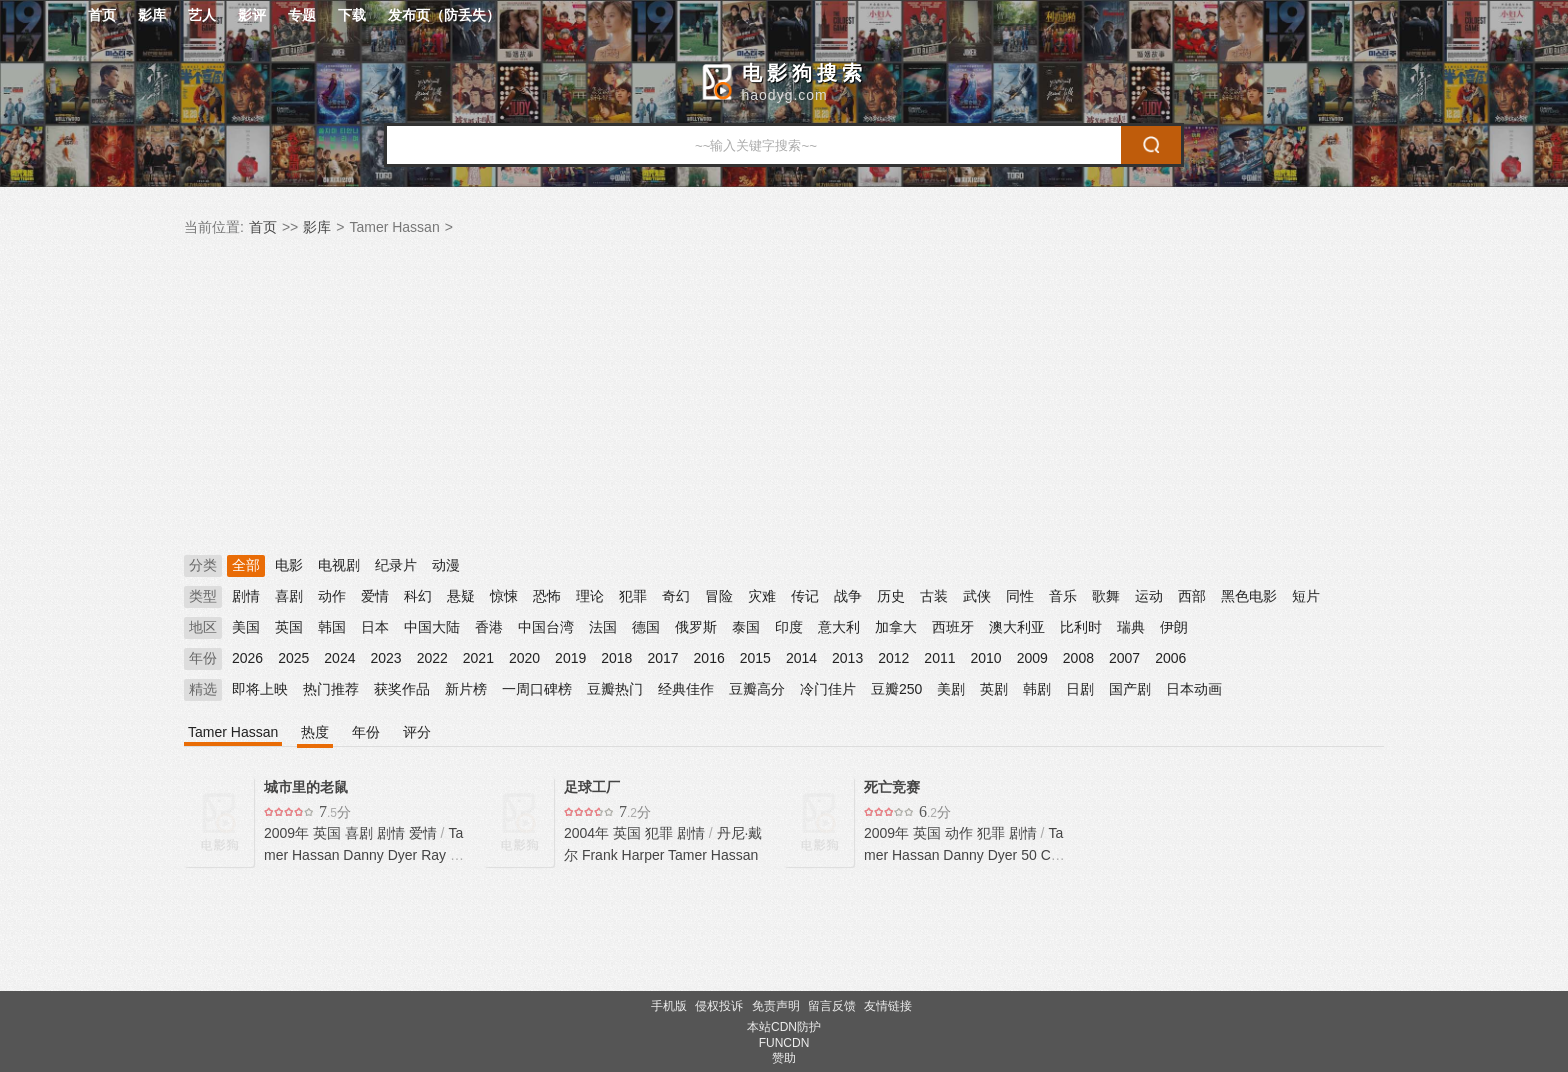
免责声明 (776, 1006)
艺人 (202, 15)
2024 (339, 658)
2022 (432, 658)
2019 (570, 658)
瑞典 (1131, 627)
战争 (848, 596)
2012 (893, 658)
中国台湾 (546, 627)
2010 (986, 658)
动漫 (446, 565)
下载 (352, 15)
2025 (293, 658)
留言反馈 (832, 1006)
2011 (939, 658)
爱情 (375, 596)
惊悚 (504, 596)
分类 (203, 565)
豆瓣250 (896, 689)
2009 (1032, 658)
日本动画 (1194, 689)
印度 (789, 627)
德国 (646, 627)
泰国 (746, 627)
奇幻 (676, 596)
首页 (102, 15)
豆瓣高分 (757, 689)
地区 (203, 627)
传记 (805, 596)
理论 (590, 596)
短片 (1306, 596)
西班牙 (953, 627)
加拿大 (896, 627)
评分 (417, 732)
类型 (203, 596)
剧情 (246, 596)
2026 (247, 658)
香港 (489, 627)
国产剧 (1130, 689)
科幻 (418, 596)
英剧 (994, 689)
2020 (524, 658)
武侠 (977, 596)
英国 (289, 627)
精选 (203, 689)
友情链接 (888, 1006)
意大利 (839, 627)
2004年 (588, 833)
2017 (662, 658)
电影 (289, 565)
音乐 (1063, 596)
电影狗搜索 (804, 73)
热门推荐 (331, 689)
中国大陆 (432, 627)
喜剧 (289, 596)
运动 (1149, 596)
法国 (603, 627)
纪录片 (396, 565)
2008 (1078, 658)
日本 (375, 627)
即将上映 (260, 689)
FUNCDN (784, 1043)
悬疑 (461, 596)
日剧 (1080, 689)
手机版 (669, 1006)
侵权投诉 (719, 1006)
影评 (252, 15)
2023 (385, 658)
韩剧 (1037, 689)
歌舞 (1106, 596)
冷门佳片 (828, 689)
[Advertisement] (784, 397)
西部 (1192, 596)
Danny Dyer (380, 855)
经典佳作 (686, 689)
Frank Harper (623, 855)
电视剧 (339, 565)
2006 (1170, 658)
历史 (891, 596)
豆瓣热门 (615, 689)
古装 (934, 596)
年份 (203, 658)
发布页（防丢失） (444, 15)
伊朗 (1174, 627)
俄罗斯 (696, 627)
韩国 (332, 627)
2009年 (288, 833)
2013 (847, 658)
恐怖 (547, 596)
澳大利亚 (1017, 627)
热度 (315, 732)
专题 (302, 15)
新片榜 (466, 689)
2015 (755, 658)
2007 (1124, 658)
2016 (709, 658)
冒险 (719, 596)
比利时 (1081, 627)
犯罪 (633, 596)
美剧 (951, 689)
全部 (246, 565)
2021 (478, 658)
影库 (152, 15)
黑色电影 (1249, 596)
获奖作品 (402, 689)
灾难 (762, 596)
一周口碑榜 (537, 689)
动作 (332, 596)
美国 (246, 627)
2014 (801, 658)
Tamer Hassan (233, 732)
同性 (1020, 596)
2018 (616, 658)
